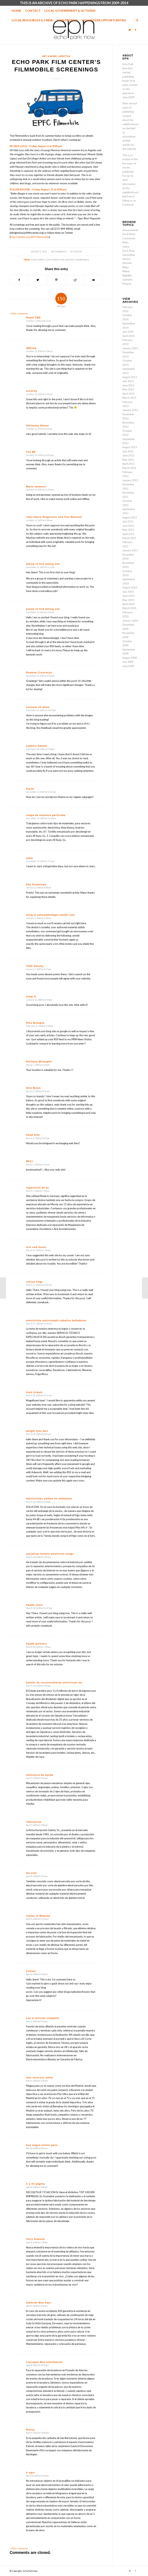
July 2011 (128, 521)
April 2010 (128, 604)
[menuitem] (16, 10)
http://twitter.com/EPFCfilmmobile (29, 237)
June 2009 (128, 666)
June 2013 (128, 385)
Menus (126, 271)
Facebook (128, 204)
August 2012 (129, 447)
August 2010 (129, 587)
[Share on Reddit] (75, 280)
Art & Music (49, 56)
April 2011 (128, 534)
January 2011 (130, 550)
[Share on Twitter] (38, 280)
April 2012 (128, 463)
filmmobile (82, 259)
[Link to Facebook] (135, 30)
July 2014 (128, 331)
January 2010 (130, 620)
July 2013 (128, 381)
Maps (125, 267)
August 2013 (129, 377)
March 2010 (129, 608)
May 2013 (128, 389)
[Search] (136, 20)
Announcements (131, 230)
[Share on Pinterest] (56, 280)
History (126, 258)
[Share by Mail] (93, 280)
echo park (37, 259)
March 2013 (129, 397)
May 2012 (128, 459)
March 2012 (129, 468)
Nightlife (127, 275)
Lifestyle (64, 56)
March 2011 (129, 538)
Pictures (126, 283)
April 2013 (128, 393)
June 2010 (128, 595)
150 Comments (59, 251)
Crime (125, 246)
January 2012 (130, 480)
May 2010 (128, 600)
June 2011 (128, 525)
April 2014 (128, 335)
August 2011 (129, 517)
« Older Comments (19, 313)
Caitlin (78, 251)
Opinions (127, 279)
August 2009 (129, 657)
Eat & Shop (128, 250)
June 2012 (128, 455)
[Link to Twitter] (130, 30)
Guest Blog (128, 254)
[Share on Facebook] (19, 280)
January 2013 (130, 410)
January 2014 (130, 348)
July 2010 (128, 591)
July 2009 (128, 661)
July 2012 (128, 451)
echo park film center (59, 259)
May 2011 (128, 529)
